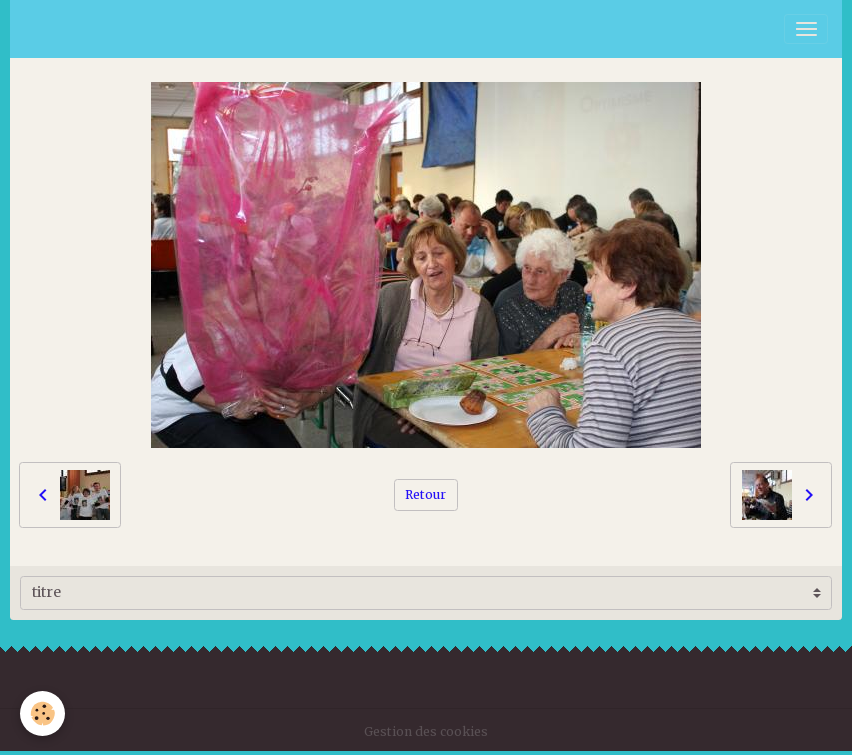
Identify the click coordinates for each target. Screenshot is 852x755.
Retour (425, 494)
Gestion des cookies (426, 731)
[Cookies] (42, 713)
